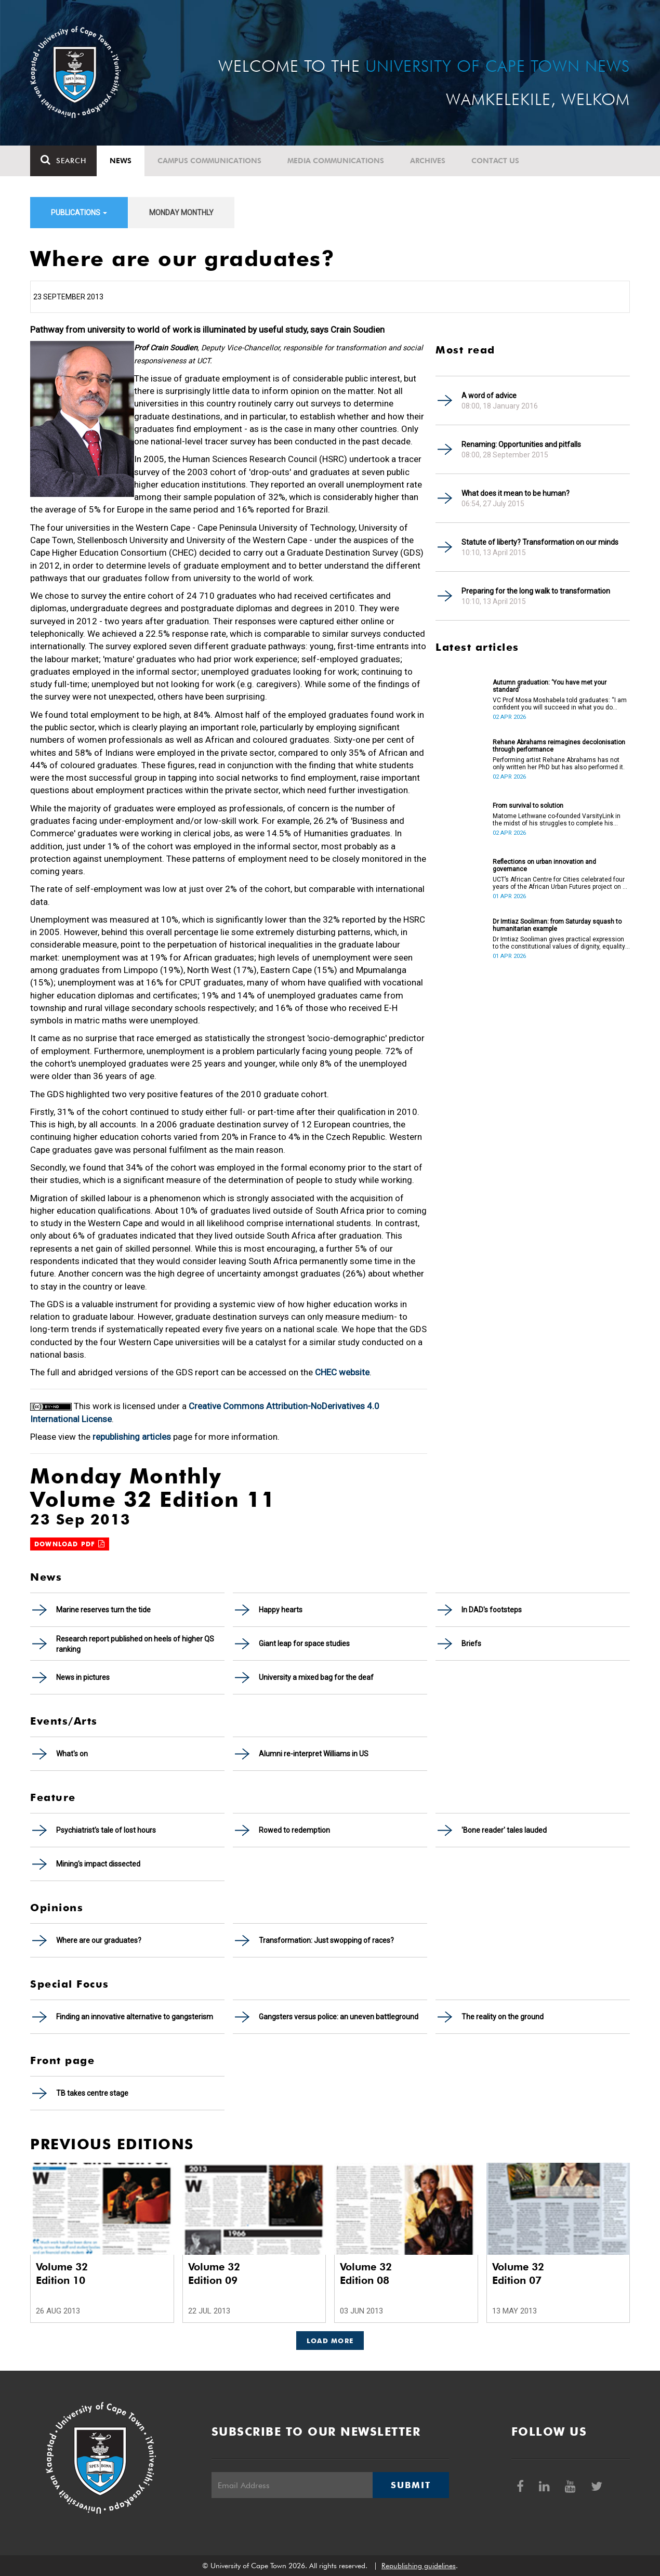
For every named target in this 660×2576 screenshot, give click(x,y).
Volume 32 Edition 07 (518, 2273)
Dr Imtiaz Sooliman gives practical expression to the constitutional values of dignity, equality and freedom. (559, 943)
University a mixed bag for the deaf (316, 1677)
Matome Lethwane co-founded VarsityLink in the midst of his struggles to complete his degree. (557, 819)
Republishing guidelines (418, 2565)
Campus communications (209, 160)
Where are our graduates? (98, 1940)
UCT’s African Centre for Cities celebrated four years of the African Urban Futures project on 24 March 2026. (561, 883)
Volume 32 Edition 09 (214, 2273)
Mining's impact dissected (98, 1864)
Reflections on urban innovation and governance (544, 865)
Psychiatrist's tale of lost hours (106, 1830)
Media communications (335, 160)
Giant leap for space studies (304, 1643)
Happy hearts (280, 1610)
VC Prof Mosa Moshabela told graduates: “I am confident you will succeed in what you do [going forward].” (560, 703)
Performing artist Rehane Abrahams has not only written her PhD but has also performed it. (559, 763)
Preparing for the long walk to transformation (535, 591)
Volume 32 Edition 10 (62, 2273)
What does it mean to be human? (515, 493)
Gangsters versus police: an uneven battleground (338, 2017)
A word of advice (489, 395)
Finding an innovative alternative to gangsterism (134, 2017)
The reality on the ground (502, 2017)
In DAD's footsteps (491, 1610)
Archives (427, 160)
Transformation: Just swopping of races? (326, 1940)
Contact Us (495, 160)
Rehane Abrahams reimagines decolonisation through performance (559, 746)
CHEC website (342, 1372)
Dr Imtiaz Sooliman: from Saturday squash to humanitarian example (557, 925)
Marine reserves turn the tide (103, 1610)
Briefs (471, 1643)
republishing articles (132, 1436)
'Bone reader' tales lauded (504, 1830)
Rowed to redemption (294, 1830)
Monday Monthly (181, 212)
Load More (330, 2340)
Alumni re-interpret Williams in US (313, 1754)
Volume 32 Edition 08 (366, 2273)
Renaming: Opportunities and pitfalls (521, 444)
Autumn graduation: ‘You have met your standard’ (549, 686)
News (120, 160)
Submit (410, 2485)
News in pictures (83, 1677)
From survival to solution (528, 805)
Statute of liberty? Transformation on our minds (539, 542)
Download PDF (69, 1544)
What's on (72, 1754)
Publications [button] (79, 212)
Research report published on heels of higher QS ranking (135, 1644)
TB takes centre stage (92, 2093)
